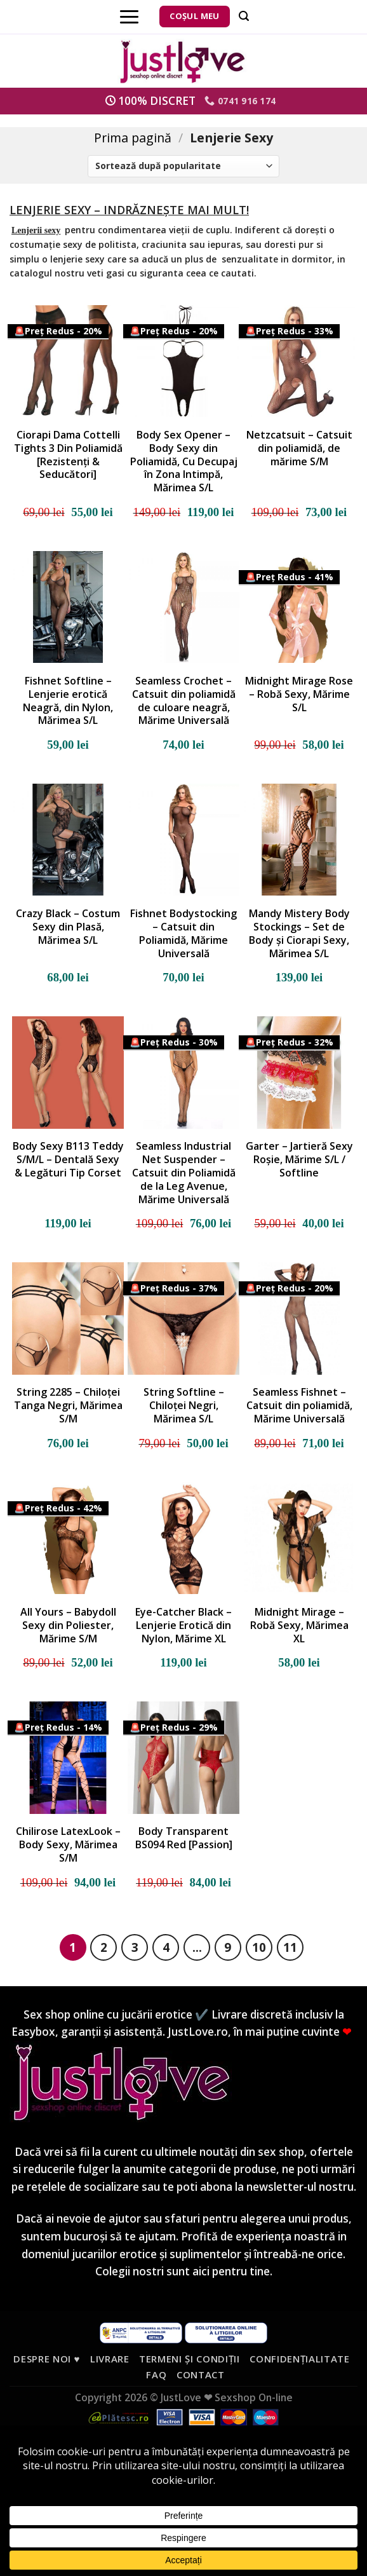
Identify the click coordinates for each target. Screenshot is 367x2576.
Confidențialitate (299, 2358)
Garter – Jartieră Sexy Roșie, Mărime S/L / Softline (299, 1159)
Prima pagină (132, 137)
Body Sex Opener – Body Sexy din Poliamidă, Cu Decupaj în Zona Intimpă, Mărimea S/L (183, 461)
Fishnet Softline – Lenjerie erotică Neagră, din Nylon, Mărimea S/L (68, 700)
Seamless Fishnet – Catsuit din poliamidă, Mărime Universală (299, 1405)
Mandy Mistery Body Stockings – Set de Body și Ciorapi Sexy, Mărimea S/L (299, 933)
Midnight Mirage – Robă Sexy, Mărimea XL (299, 1625)
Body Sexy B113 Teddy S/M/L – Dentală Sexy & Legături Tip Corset (68, 1159)
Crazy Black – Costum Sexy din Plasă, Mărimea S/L (68, 926)
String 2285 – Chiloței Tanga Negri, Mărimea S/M (68, 1405)
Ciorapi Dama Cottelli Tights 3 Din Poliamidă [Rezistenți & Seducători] (68, 454)
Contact (201, 2374)
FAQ (156, 2374)
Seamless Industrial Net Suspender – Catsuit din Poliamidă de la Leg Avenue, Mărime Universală (184, 1173)
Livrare (110, 2358)
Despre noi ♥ (46, 2358)
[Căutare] (244, 16)
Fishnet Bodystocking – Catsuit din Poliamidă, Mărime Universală (183, 933)
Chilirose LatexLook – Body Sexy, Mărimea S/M (68, 1844)
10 (259, 1947)
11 (290, 1947)
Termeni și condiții (189, 2358)
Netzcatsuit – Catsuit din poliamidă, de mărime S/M (299, 448)
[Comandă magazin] (183, 166)
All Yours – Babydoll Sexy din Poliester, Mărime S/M (68, 1625)
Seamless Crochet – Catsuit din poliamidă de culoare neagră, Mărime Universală (184, 700)
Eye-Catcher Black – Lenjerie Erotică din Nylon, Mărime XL (183, 1625)
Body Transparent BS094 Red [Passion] (183, 1838)
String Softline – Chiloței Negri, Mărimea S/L (183, 1405)
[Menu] (129, 16)
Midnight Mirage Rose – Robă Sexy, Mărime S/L (299, 694)
